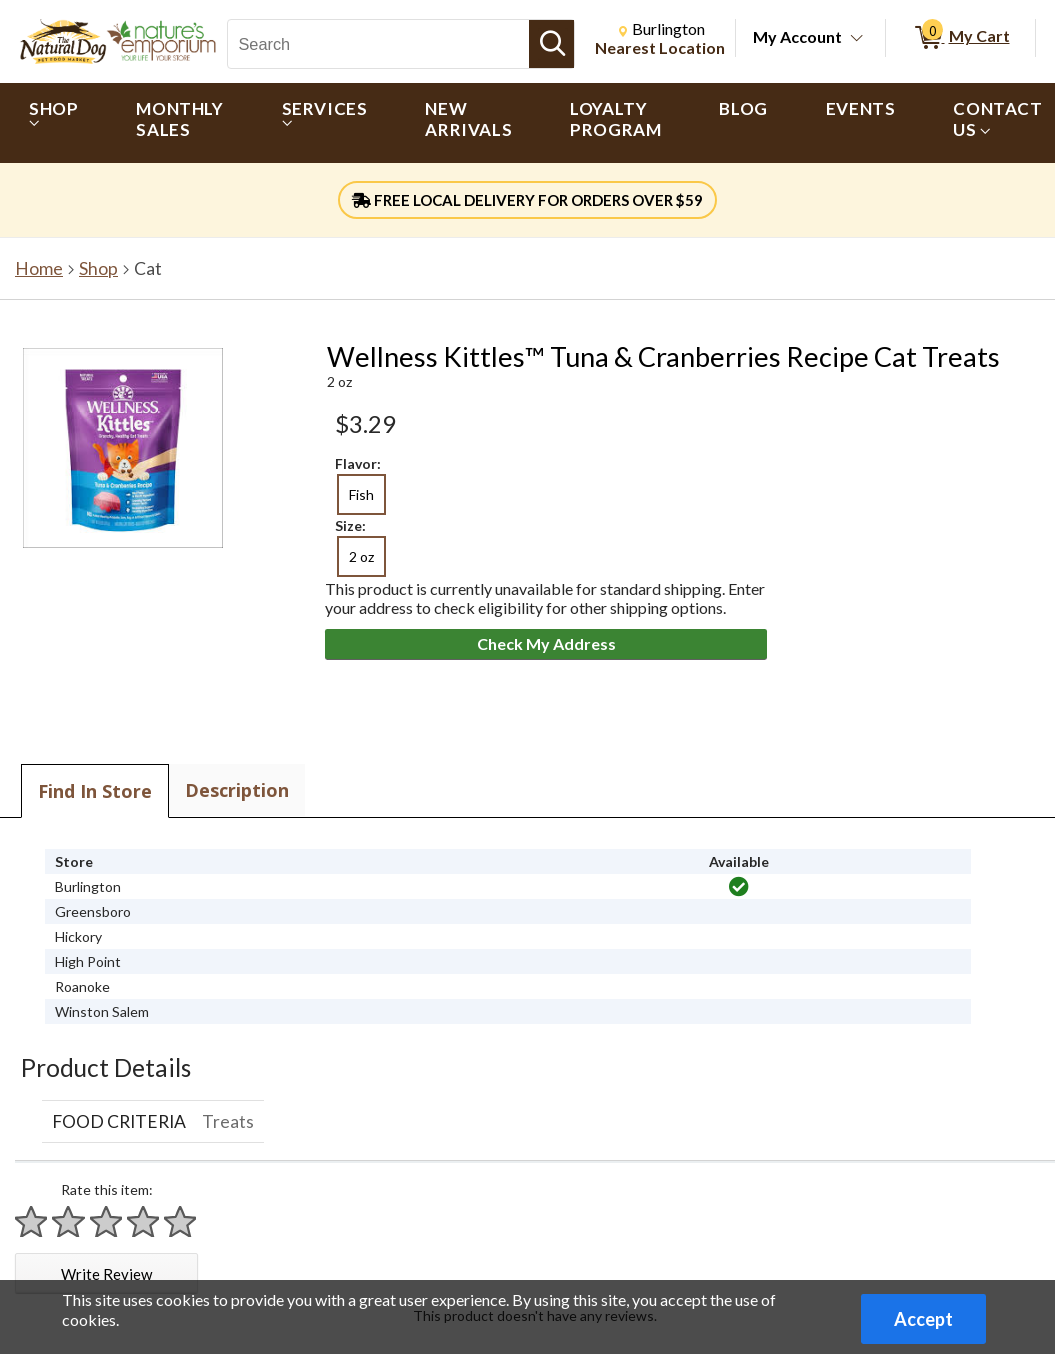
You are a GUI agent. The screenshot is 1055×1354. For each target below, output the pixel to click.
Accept (923, 1319)
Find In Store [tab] (95, 791)
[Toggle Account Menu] (857, 39)
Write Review (106, 1274)
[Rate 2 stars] (69, 1221)
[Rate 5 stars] (181, 1221)
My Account (797, 36)
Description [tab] (237, 790)
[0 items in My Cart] (960, 38)
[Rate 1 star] (32, 1221)
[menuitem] (53, 123)
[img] (739, 887)
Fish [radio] (361, 494)
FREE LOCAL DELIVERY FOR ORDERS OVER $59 (527, 200)
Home (39, 268)
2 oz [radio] (361, 556)
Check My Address (546, 643)
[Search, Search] (378, 44)
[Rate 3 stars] (107, 1221)
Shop (98, 268)
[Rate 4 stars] (144, 1221)
